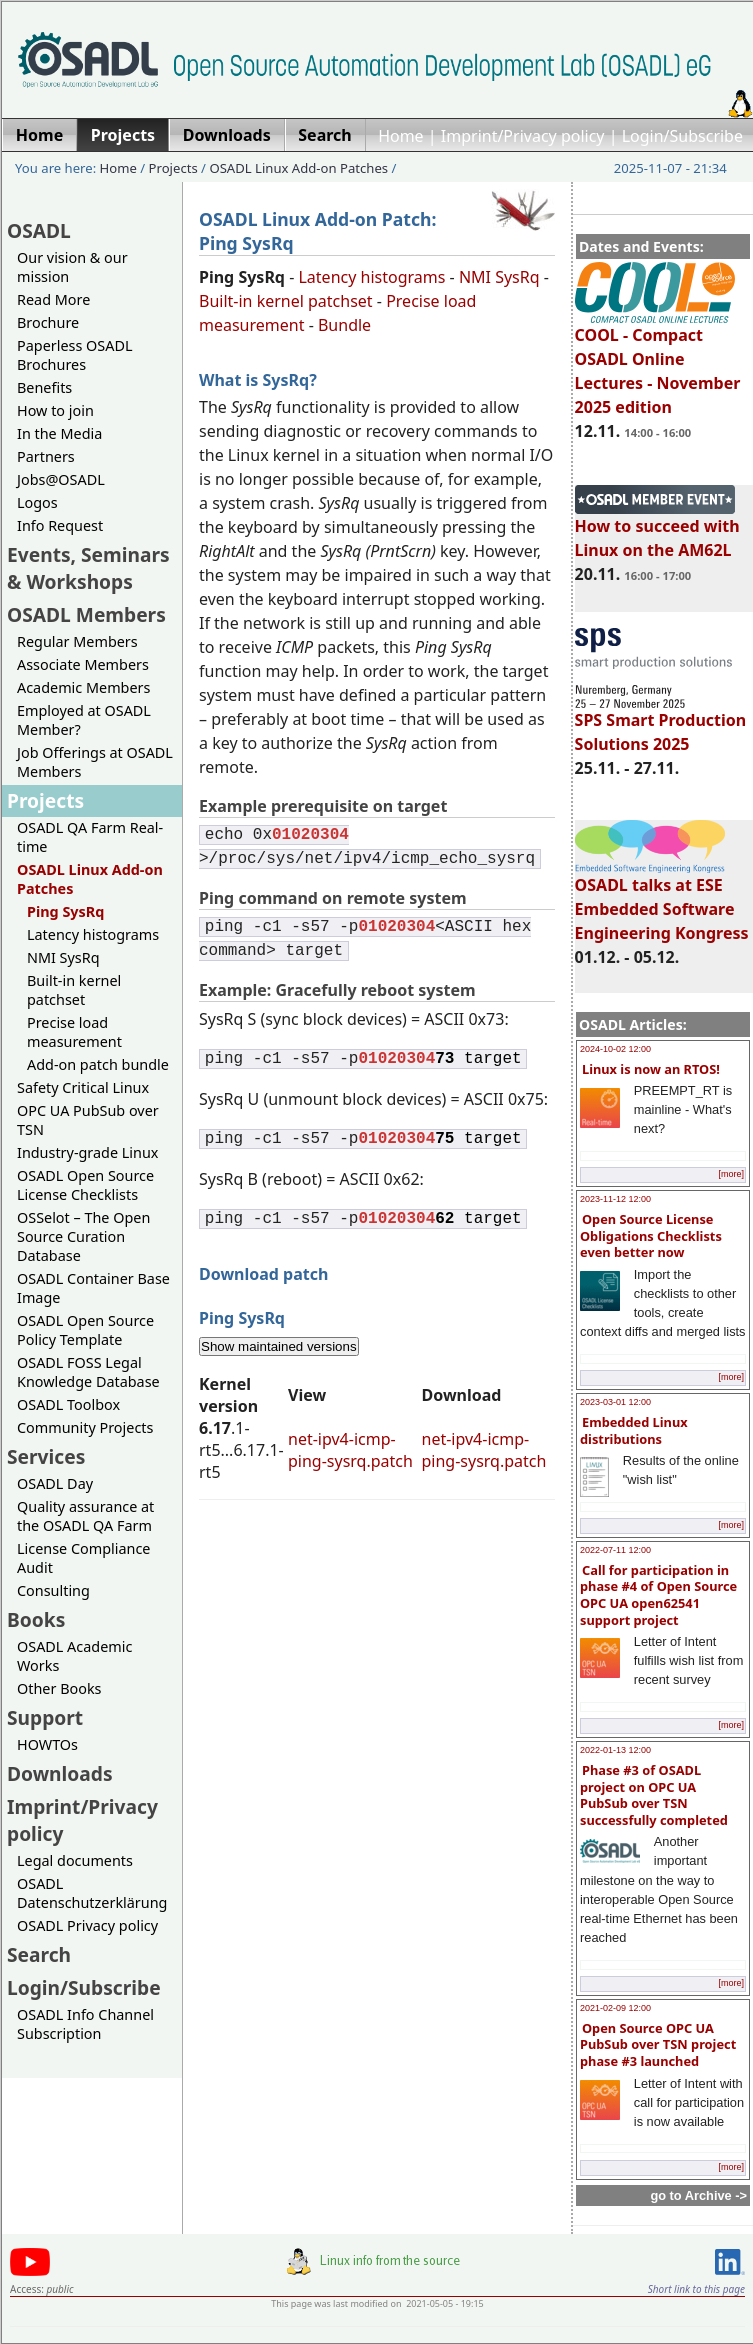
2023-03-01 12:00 (615, 1402)
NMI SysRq (63, 957)
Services (46, 1456)
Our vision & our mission (72, 267)
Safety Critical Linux (83, 1087)
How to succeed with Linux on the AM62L (657, 529)
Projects (173, 168)
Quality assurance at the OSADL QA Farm (85, 1516)
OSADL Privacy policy (87, 1925)
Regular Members (77, 641)
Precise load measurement (74, 1032)
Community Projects (85, 1427)
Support (45, 1717)
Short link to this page (696, 2289)
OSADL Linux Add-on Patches (298, 168)
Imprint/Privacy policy (523, 136)
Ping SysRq (65, 911)
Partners (46, 456)
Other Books (59, 1688)
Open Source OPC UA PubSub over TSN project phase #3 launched (658, 2044)
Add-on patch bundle (98, 1064)
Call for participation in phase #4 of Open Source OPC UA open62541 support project (658, 1595)
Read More (53, 299)
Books (36, 1619)
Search (39, 1954)
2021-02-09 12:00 (615, 2008)
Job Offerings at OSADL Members (95, 762)
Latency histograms (93, 934)
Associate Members (83, 664)
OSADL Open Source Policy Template (85, 1330)
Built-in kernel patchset (74, 990)
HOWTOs (47, 1744)
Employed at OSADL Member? (84, 720)
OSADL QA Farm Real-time (90, 837)
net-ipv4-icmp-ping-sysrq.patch (350, 1450)
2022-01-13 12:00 (615, 1750)
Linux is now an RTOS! (651, 1069)
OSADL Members (86, 614)
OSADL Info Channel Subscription (85, 2024)
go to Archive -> (698, 2195)
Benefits (44, 387)
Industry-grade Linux (87, 1152)
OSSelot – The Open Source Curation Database (83, 1236)
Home (401, 136)
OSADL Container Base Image (93, 1288)
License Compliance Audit (83, 1558)
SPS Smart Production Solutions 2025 (661, 723)
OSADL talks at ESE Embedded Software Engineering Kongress (662, 900)
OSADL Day (55, 1483)
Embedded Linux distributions (634, 1430)
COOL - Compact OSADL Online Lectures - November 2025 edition (658, 362)
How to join (55, 410)
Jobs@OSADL (61, 479)
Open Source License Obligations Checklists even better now (651, 1235)
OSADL (39, 230)
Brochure (48, 322)
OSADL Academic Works (74, 1656)
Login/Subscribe (682, 136)
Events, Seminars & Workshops (88, 568)
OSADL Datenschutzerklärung (92, 1893)
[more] (731, 1174)
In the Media (59, 433)
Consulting (53, 1590)
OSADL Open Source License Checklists (85, 1185)
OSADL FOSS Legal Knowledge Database (88, 1372)
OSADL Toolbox (68, 1404)
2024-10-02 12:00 (615, 1049)
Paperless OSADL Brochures (74, 355)
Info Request (60, 525)
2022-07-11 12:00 (615, 1550)
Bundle (344, 325)
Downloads (60, 1773)
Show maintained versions (279, 1346)
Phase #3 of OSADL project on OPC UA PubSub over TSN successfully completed (654, 1795)
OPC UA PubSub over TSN (88, 1120)
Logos (37, 502)
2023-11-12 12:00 (615, 1199)
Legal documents (75, 1860)
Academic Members (83, 687)
